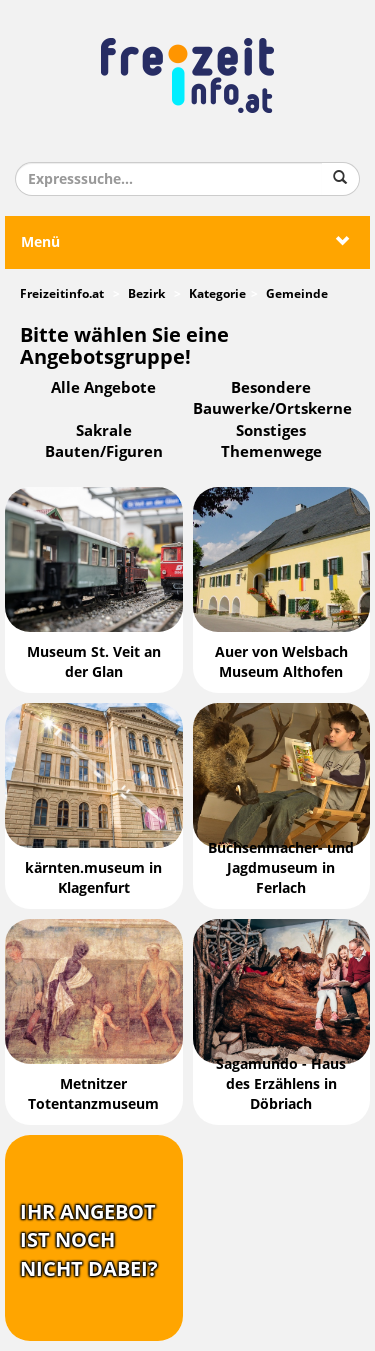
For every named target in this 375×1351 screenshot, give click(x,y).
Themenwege (271, 452)
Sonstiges (271, 431)
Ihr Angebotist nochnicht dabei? (89, 1240)
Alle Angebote (103, 388)
